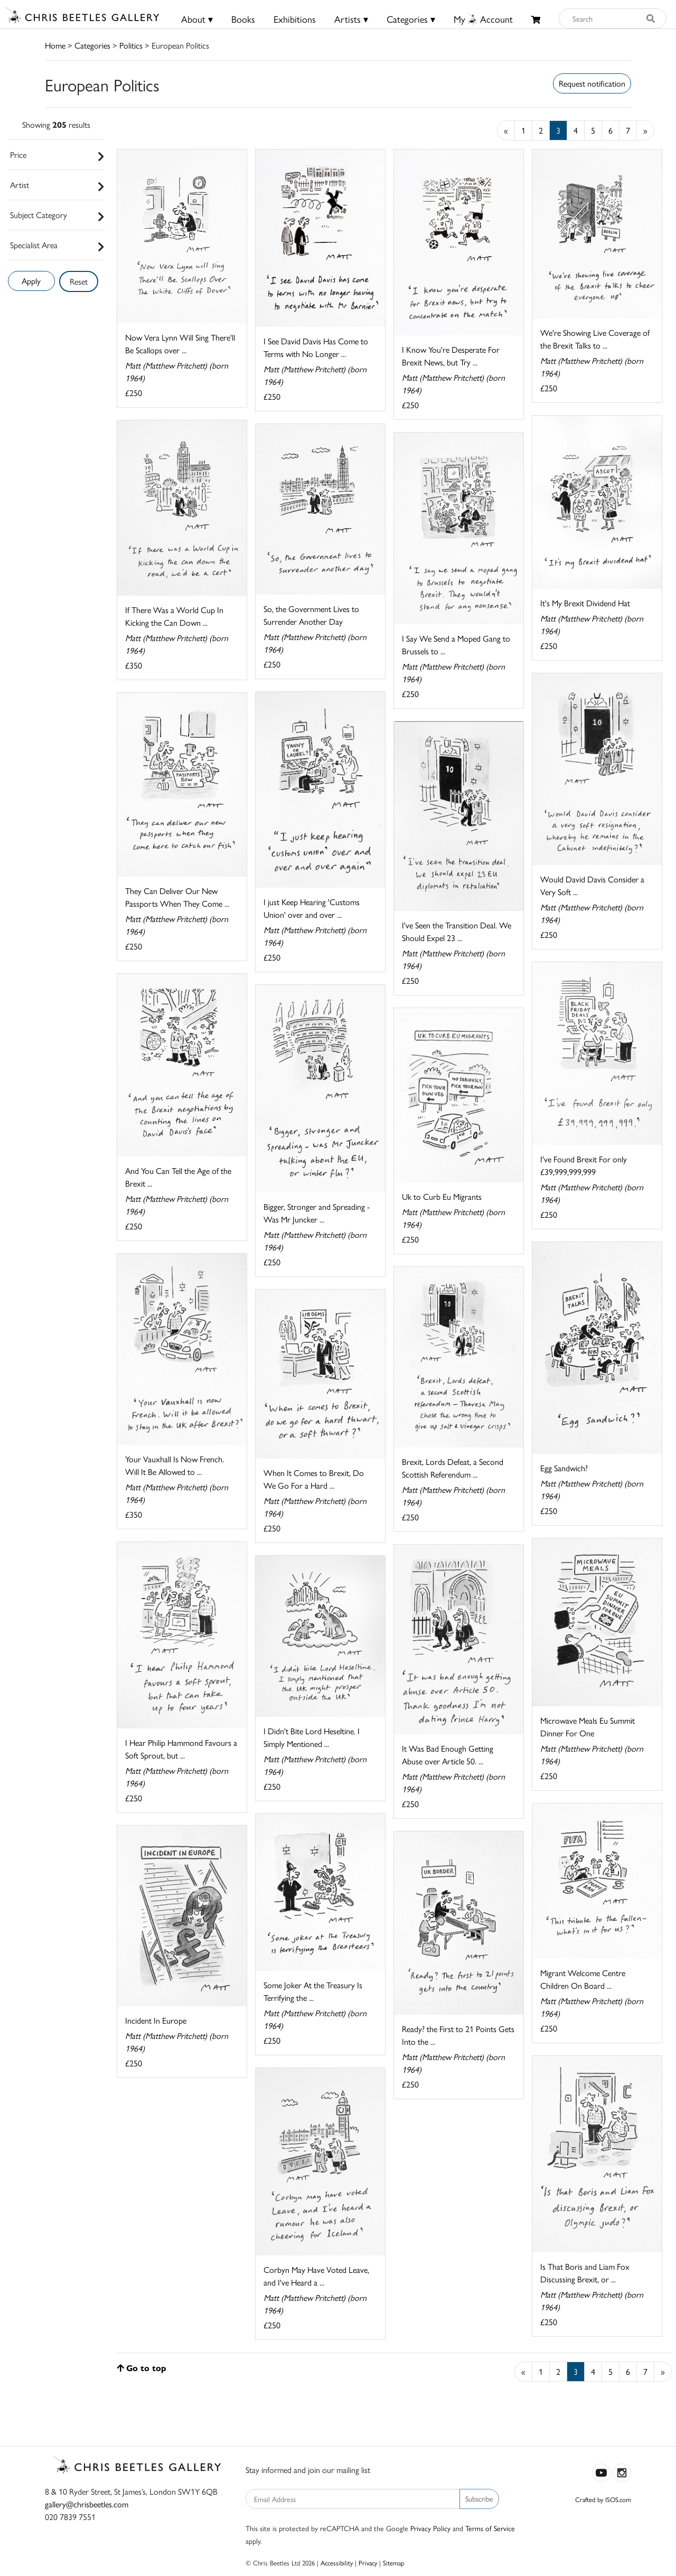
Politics (131, 45)
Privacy (368, 2563)
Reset (79, 281)
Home (55, 45)
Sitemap (394, 2563)
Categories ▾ (411, 18)
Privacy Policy (430, 2528)
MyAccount (483, 18)
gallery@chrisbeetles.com (86, 2504)
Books (243, 18)
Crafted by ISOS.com (603, 2499)
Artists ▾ (351, 18)
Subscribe (479, 2498)
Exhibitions (295, 18)
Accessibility (337, 2563)
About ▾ (197, 18)
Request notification (592, 83)
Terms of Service (490, 2528)
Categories (92, 45)
